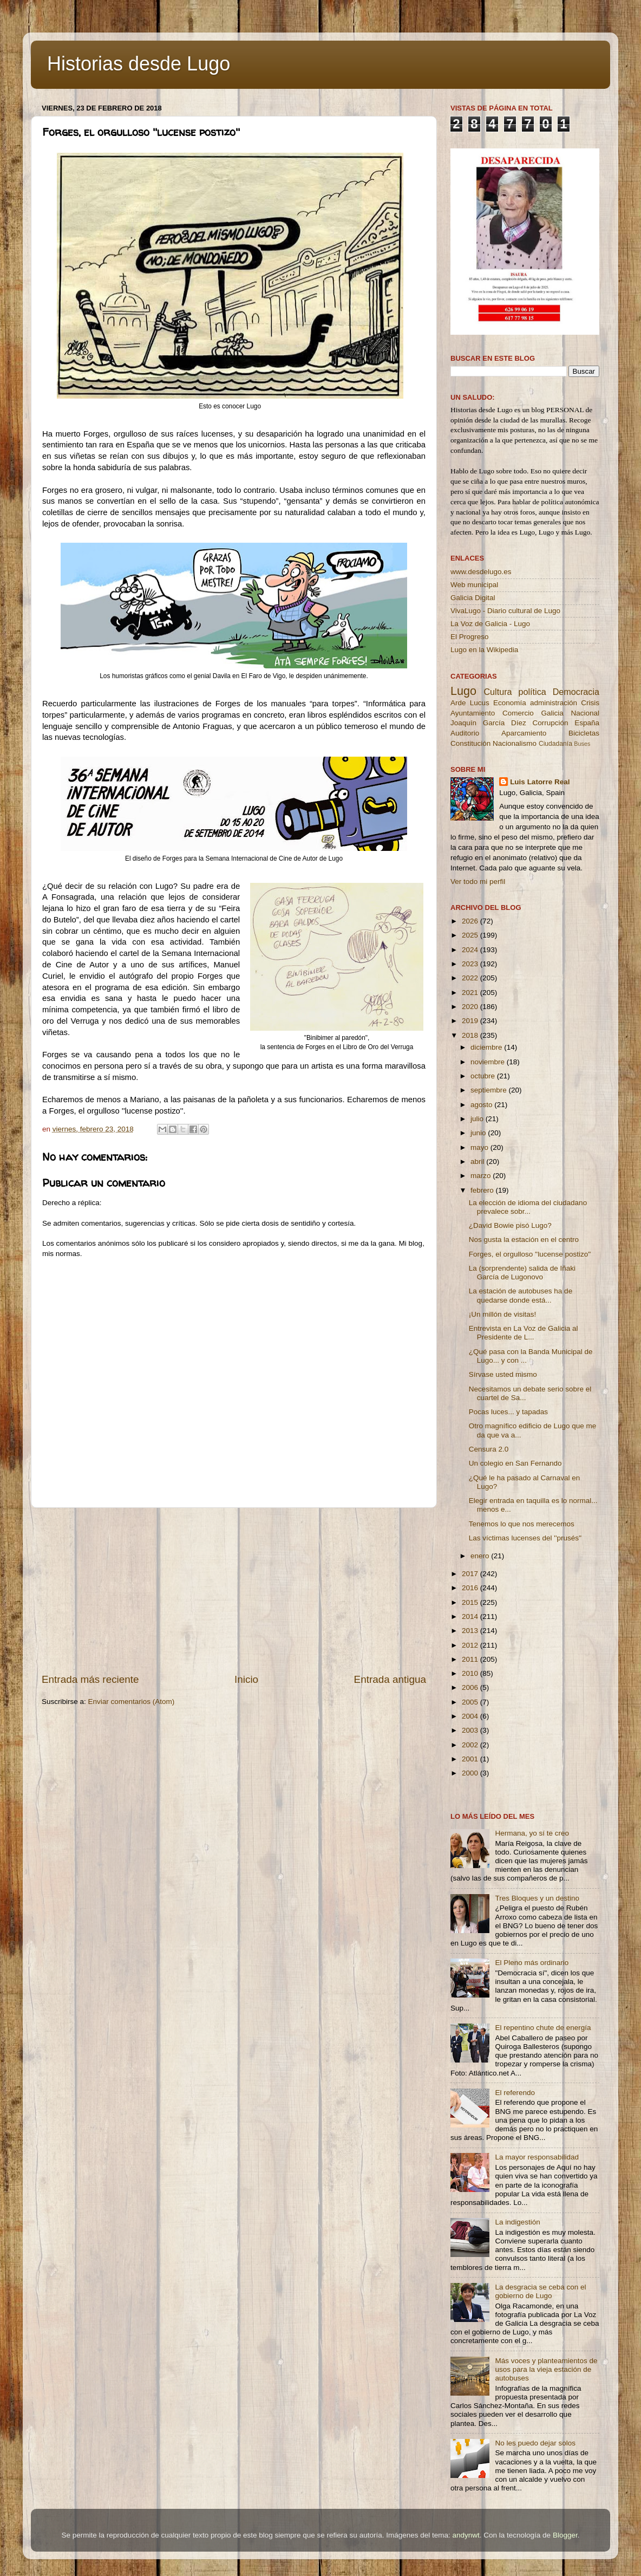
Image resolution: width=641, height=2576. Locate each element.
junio (479, 1133)
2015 (471, 1602)
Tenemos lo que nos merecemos (521, 1524)
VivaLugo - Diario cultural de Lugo (505, 611)
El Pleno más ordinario (531, 1963)
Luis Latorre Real (540, 782)
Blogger (565, 2535)
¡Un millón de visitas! (503, 1314)
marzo (481, 1176)
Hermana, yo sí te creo (532, 1833)
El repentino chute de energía (543, 2028)
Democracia (576, 692)
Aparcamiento (523, 733)
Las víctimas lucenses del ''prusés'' (525, 1538)
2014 (471, 1616)
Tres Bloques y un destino (537, 1898)
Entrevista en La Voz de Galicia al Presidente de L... (523, 1332)
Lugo (463, 691)
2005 (471, 1702)
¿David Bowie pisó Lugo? (510, 1225)
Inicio (246, 1679)
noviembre (488, 1062)
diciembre (487, 1047)
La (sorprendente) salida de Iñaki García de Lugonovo (522, 1272)
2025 (471, 935)
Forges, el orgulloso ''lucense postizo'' (530, 1254)
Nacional (585, 713)
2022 (471, 978)
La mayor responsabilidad (537, 2157)
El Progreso (469, 637)
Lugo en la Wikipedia (484, 650)
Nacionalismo (515, 743)
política (532, 692)
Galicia (552, 713)
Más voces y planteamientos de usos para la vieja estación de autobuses (546, 2369)
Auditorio (464, 733)
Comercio (518, 713)
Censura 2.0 (489, 1449)
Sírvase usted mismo (503, 1374)
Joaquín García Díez (488, 723)
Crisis (590, 703)
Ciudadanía (555, 743)
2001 (471, 1759)
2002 (471, 1745)
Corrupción (550, 723)
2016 (471, 1588)
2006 (471, 1687)
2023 (471, 964)
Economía (509, 703)
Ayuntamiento (472, 713)
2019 (471, 1021)
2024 (471, 950)
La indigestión (517, 2222)
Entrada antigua (390, 1679)
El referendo (515, 2093)
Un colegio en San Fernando (515, 1463)
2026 (471, 921)
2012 (471, 1645)
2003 (471, 1730)
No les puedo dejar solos (535, 2443)
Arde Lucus (469, 703)
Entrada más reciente (90, 1679)
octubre (483, 1076)
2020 (471, 1007)
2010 (471, 1673)
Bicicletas (583, 733)
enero (480, 1556)
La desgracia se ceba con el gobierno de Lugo (540, 2291)
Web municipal (474, 585)
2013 (471, 1631)
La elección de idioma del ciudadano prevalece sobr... (528, 1207)
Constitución (470, 743)
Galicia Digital (472, 598)
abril (478, 1161)
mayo (480, 1147)
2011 (471, 1659)
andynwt (465, 2535)
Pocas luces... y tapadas (508, 1412)
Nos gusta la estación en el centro (524, 1239)
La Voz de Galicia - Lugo (490, 624)
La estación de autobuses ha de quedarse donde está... (520, 1295)
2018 (471, 1035)
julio (478, 1119)
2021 (471, 992)
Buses (582, 743)
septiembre (489, 1090)
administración (553, 703)
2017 (471, 1574)
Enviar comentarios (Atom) (131, 1701)
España (586, 723)
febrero (483, 1190)
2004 (471, 1716)
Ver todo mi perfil (477, 881)
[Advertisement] (234, 1590)
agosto (482, 1105)
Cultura (497, 692)
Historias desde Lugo (138, 64)
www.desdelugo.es (481, 572)
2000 (471, 1773)
